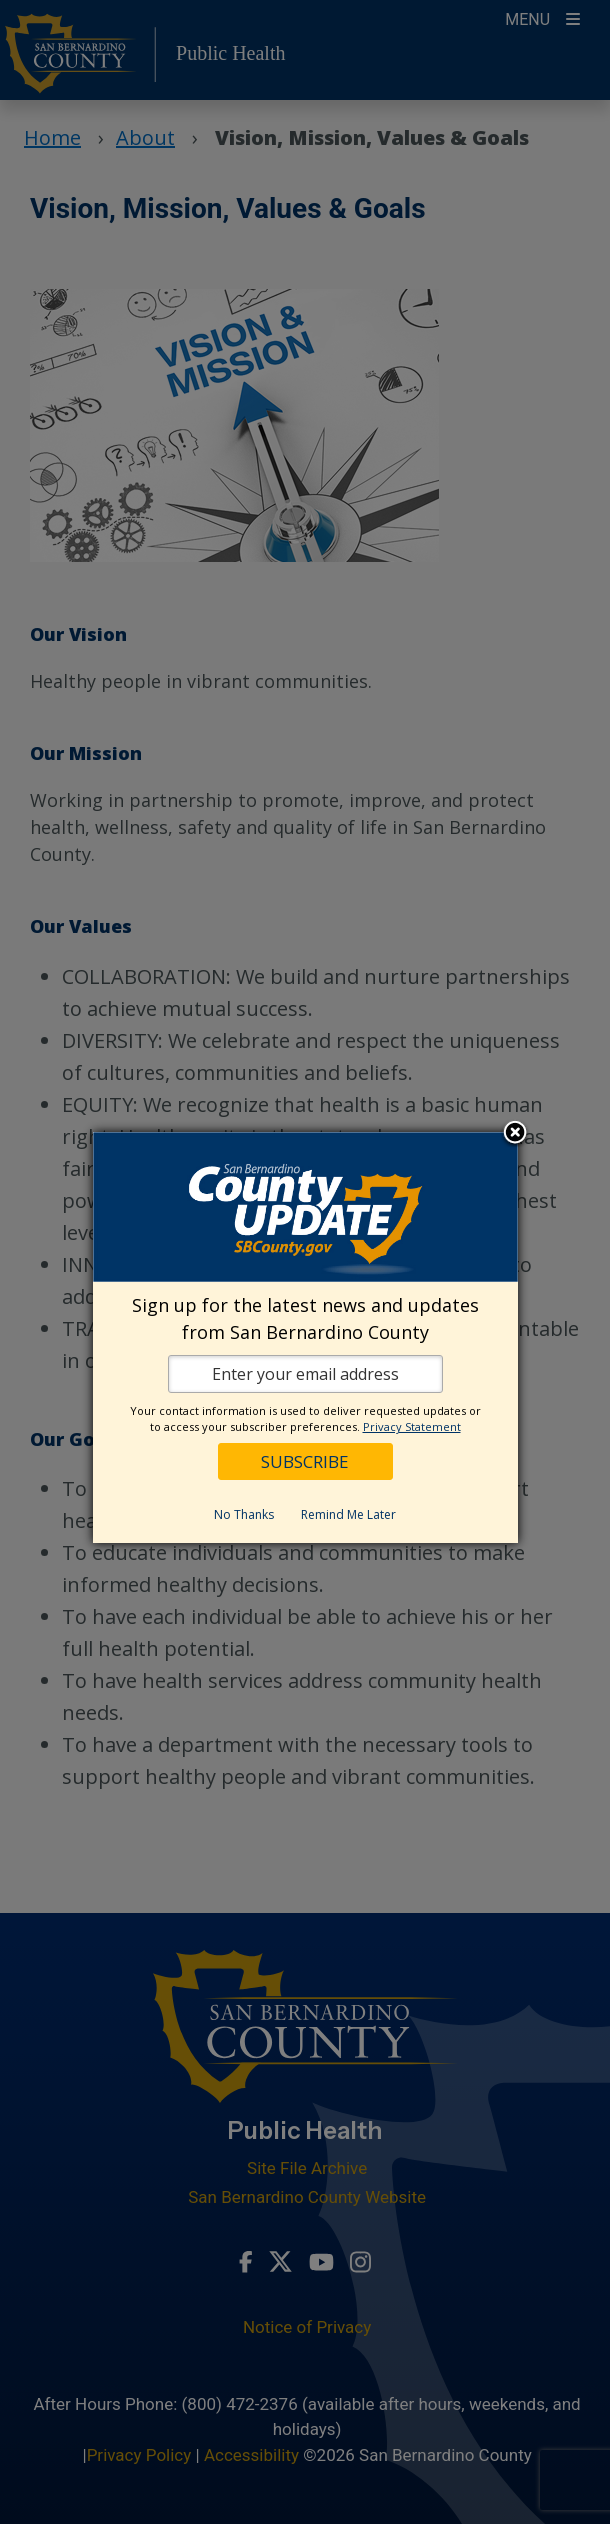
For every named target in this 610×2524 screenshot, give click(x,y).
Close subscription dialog (515, 1134)
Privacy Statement (412, 1426)
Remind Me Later (348, 1514)
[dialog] (305, 1337)
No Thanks (244, 1514)
